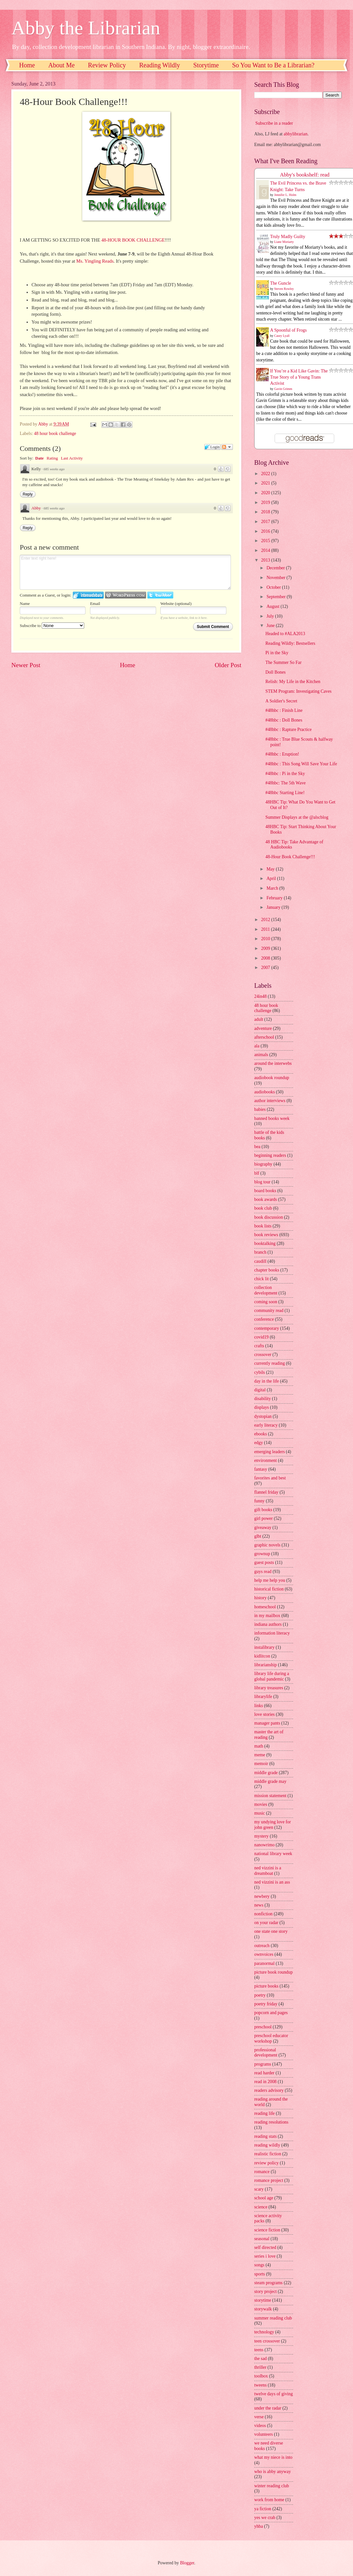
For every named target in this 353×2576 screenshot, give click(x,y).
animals (261, 1054)
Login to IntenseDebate (88, 595)
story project (265, 2291)
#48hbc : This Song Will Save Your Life (301, 763)
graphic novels (267, 1545)
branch (260, 1252)
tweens (260, 2385)
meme (259, 1754)
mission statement (270, 1795)
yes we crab (264, 2517)
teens (258, 2349)
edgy (258, 1442)
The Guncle (280, 283)
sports (259, 2274)
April (272, 878)
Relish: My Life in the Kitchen (292, 681)
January (274, 907)
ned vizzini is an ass (272, 1882)
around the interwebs (273, 1063)
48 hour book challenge (55, 433)
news (258, 1905)
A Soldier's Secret (281, 701)
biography (263, 1164)
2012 (266, 919)
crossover (262, 1354)
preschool (263, 2026)
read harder (264, 2072)
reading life (264, 2113)
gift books (263, 1509)
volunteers (263, 2434)
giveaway (262, 1527)
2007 (266, 967)
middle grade (266, 1772)
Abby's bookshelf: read (305, 175)
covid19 (261, 1337)
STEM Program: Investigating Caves (298, 691)
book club (263, 1208)
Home (27, 65)
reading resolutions (271, 2122)
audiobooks (264, 1091)
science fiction (267, 2230)
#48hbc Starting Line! (284, 792)
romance (262, 2171)
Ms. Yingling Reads (95, 261)
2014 (266, 550)
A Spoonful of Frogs (288, 330)
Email (95, 603)
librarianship (265, 1664)
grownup (262, 1553)
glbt (257, 1536)
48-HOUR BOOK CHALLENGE (133, 240)
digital (260, 1389)
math (258, 1746)
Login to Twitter (160, 595)
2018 (266, 511)
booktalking (265, 1243)
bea (257, 1146)
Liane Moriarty (284, 242)
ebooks (260, 1433)
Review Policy (107, 65)
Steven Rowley (284, 289)
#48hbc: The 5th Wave (285, 783)
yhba (258, 2526)
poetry (260, 1995)
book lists (262, 1226)
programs (262, 2064)
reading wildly (267, 2145)
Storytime (206, 65)
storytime (262, 2300)
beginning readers (270, 1155)
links (258, 1705)
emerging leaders (269, 1451)
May (271, 869)
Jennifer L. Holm (285, 195)
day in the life (266, 1381)
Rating (52, 458)
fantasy (260, 1469)
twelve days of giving (273, 2393)
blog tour (262, 1182)
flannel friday (266, 1492)
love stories (264, 1714)
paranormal (264, 1963)
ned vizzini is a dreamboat (267, 1870)
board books (265, 1190)
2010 (266, 938)
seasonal (261, 2238)
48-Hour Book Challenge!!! (290, 856)
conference (264, 1319)
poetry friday (266, 2003)
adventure (263, 1028)
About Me (61, 65)
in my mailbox (267, 1615)
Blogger (187, 2562)
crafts (259, 1345)
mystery (261, 1836)
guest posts (264, 1562)
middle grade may (270, 1781)
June (271, 625)
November (277, 577)
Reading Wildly (159, 65)
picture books (266, 1986)
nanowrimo (264, 1844)
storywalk (263, 2309)
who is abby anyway (272, 2471)
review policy (266, 2162)
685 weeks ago (53, 469)
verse (259, 2416)
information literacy (272, 1633)
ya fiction (262, 2508)
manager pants (267, 1723)
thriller (260, 2367)
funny (259, 1501)
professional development (265, 2052)
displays (261, 1407)
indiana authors (268, 1624)
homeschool (265, 1606)
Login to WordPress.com (125, 595)
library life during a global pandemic (271, 1676)
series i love (265, 2256)
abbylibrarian (296, 133)
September (277, 596)
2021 (266, 483)
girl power (263, 1518)
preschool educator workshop (271, 2038)
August (273, 606)
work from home (269, 2499)
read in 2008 (265, 2081)
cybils (259, 1372)
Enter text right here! (125, 572)
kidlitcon (262, 1656)
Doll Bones (275, 672)
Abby (36, 508)
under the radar (267, 2408)
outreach (262, 1945)
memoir (261, 1763)
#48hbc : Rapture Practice (288, 729)
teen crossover (267, 2341)
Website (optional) (175, 603)
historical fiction (269, 1589)
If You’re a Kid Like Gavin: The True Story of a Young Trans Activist (299, 377)
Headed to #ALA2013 (285, 633)
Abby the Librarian (85, 28)
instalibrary (264, 1647)
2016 (266, 531)
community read (268, 1310)
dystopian (263, 1416)
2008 (266, 958)
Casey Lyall (282, 335)
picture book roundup (273, 1972)
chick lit (261, 1278)
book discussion (268, 1217)
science (261, 2207)
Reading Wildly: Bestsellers (290, 643)
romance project (268, 2180)
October (274, 587)
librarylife (263, 1696)
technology (264, 2332)
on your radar (266, 1922)
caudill (260, 1261)
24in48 (260, 996)
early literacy (266, 1425)
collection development (265, 1290)
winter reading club (271, 2485)
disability (262, 1398)
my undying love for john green (272, 1824)
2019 (266, 502)
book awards (265, 1199)
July (271, 616)
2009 (266, 948)
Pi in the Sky (276, 652)
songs (259, 2265)
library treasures (268, 1687)
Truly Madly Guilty (287, 236)
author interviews (269, 1100)
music (259, 1813)
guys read (262, 1571)
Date (39, 458)
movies (260, 1804)
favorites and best (270, 1478)
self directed (265, 2247)
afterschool (264, 1037)
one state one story (271, 1931)
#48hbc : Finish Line (283, 710)
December (276, 567)
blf (256, 1173)
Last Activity (72, 458)
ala (256, 1045)
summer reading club (273, 2318)
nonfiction (263, 1913)
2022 (266, 473)
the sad (260, 2358)
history (260, 1597)
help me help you (269, 1580)
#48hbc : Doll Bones (283, 720)
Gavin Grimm (283, 389)
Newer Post (25, 665)
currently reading (269, 1363)
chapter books (266, 1270)
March (273, 888)
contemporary (266, 1328)
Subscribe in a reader (274, 123)
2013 (266, 560)
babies (260, 1109)
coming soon (265, 1301)
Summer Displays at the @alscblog (296, 817)
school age (263, 2197)
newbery (262, 1896)
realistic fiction (267, 2153)
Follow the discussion (227, 447)
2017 (266, 521)
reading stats (265, 2136)
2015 (266, 540)
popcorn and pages (271, 2012)
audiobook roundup (271, 1077)
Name (25, 603)
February (275, 897)
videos (260, 2425)
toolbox (261, 2376)
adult (258, 1019)
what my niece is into (273, 2457)
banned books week (272, 1118)
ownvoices (263, 1954)
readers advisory (269, 2090)
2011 (266, 929)
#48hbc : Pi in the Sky (285, 773)
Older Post (228, 665)
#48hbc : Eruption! (282, 754)
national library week (273, 1853)
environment (265, 1460)
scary (259, 2189)
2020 (266, 492)
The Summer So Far (283, 662)
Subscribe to (52, 625)
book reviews (266, 1234)
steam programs (268, 2282)
